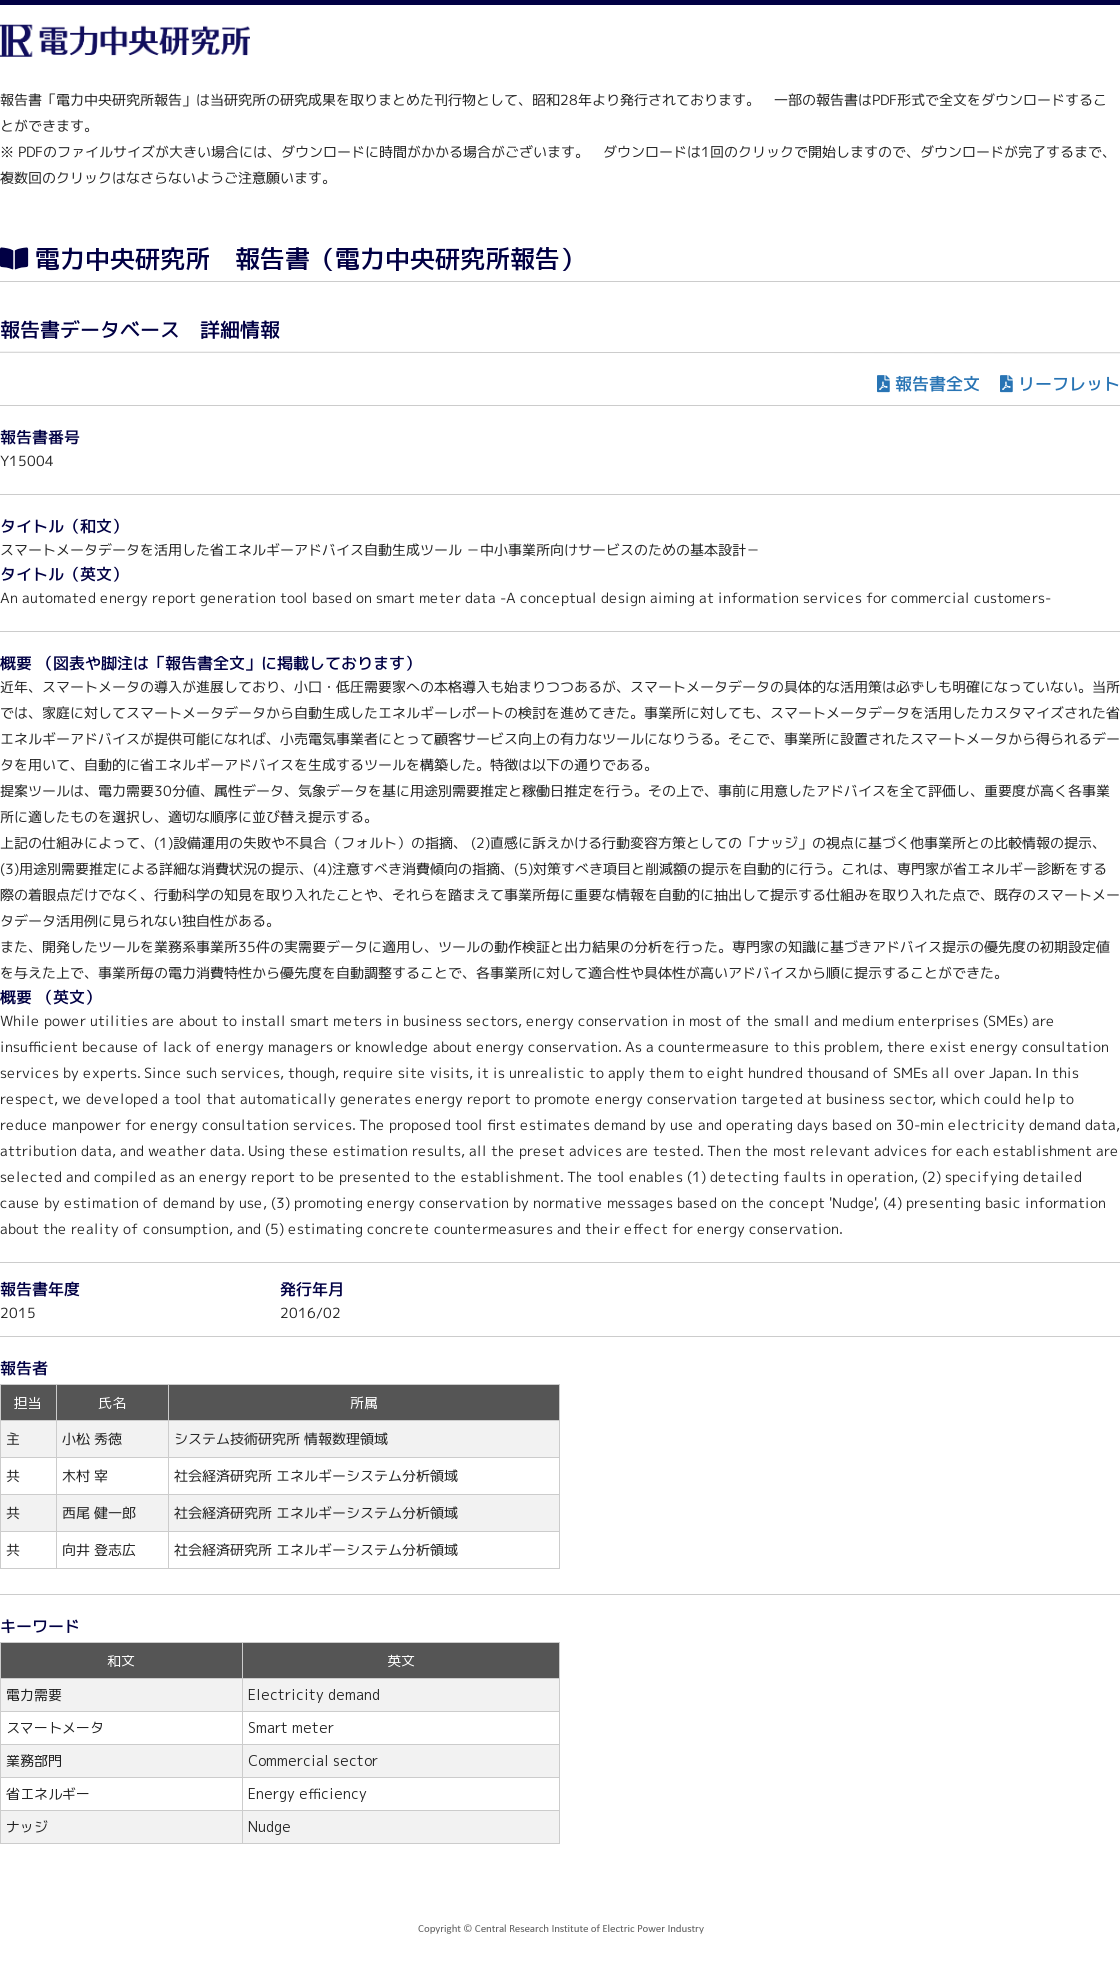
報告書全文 (937, 383)
